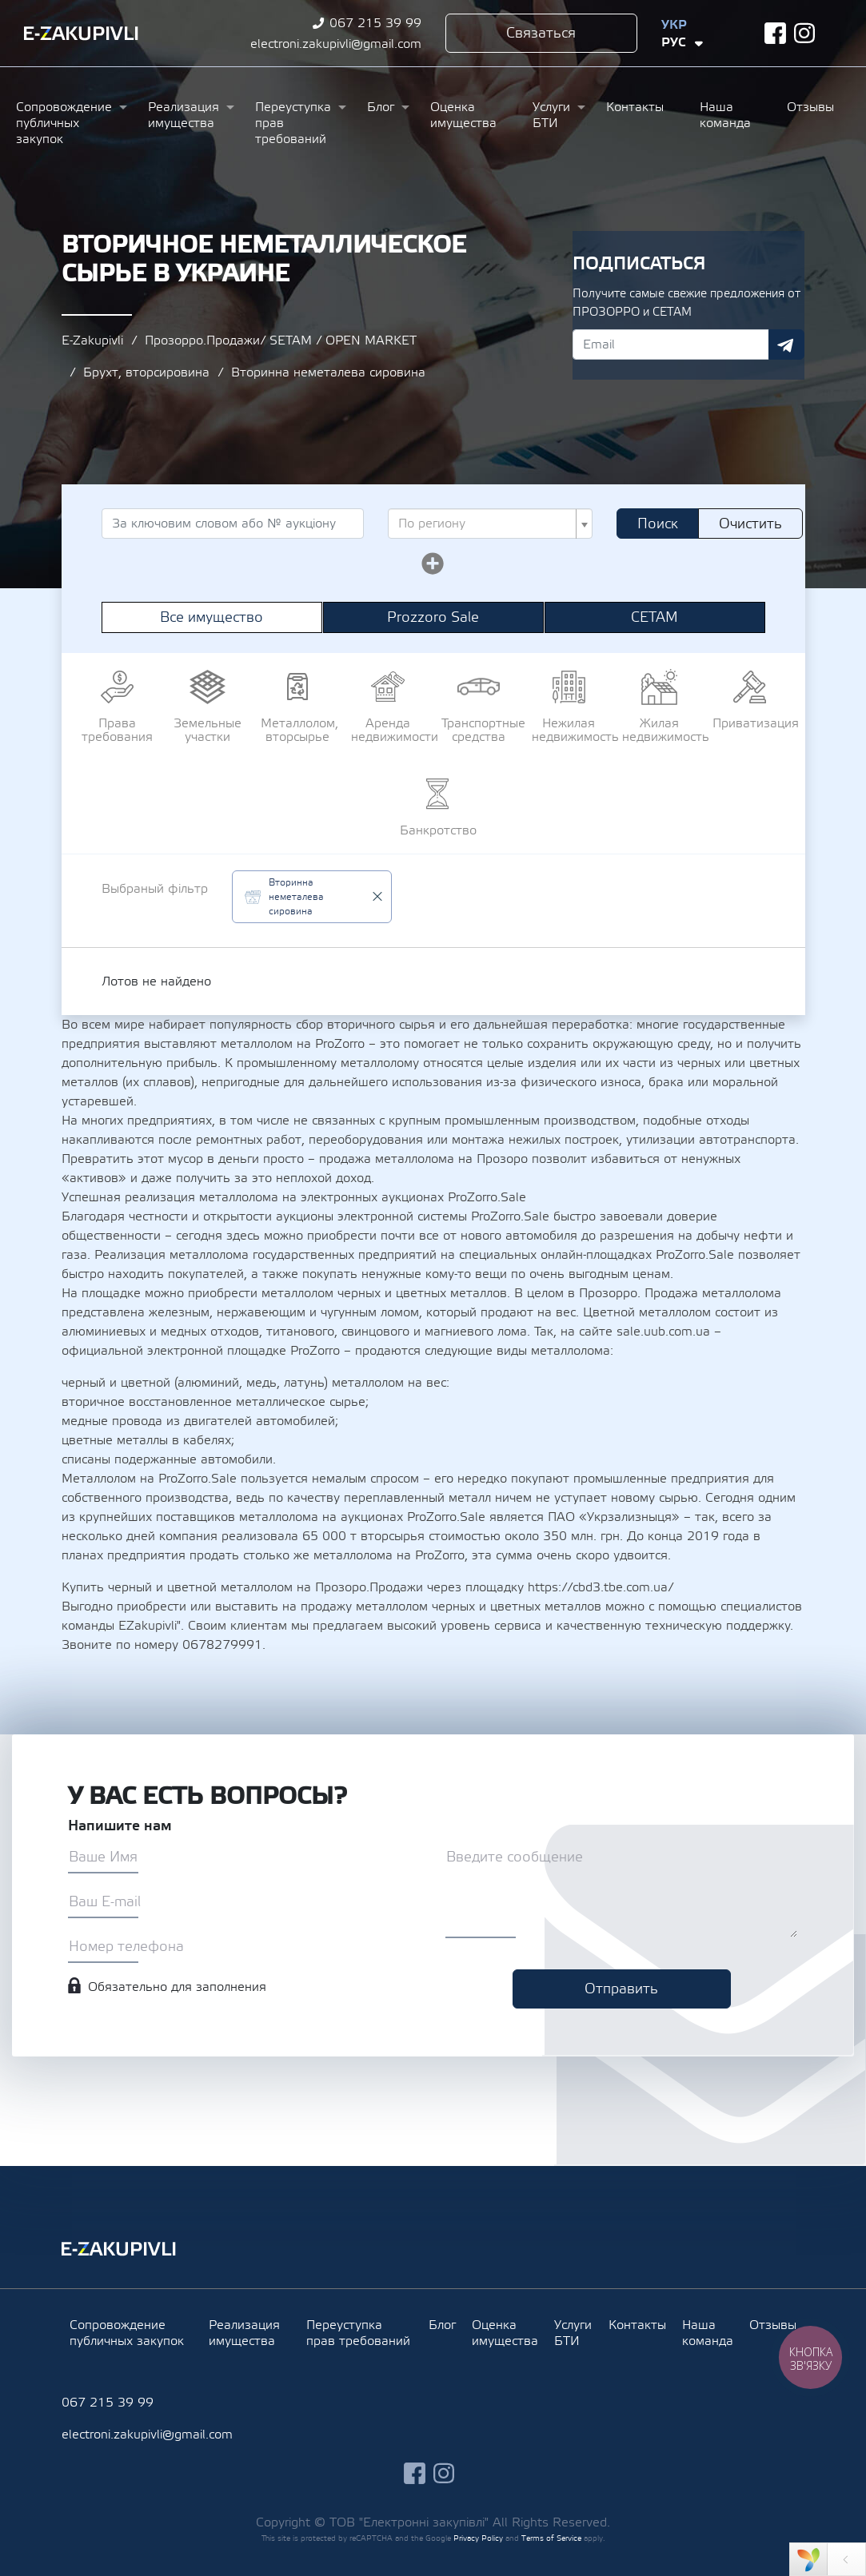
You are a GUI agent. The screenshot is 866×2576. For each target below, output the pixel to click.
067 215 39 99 (375, 23)
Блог (380, 107)
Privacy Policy (478, 2538)
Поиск (657, 524)
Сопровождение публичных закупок (64, 123)
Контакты (635, 107)
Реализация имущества (183, 115)
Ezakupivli (81, 33)
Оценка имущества (463, 115)
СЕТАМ (654, 617)
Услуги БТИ (551, 115)
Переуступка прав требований (293, 123)
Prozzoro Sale (433, 617)
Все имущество (211, 617)
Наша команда (725, 115)
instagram (805, 33)
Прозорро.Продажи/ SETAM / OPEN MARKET (281, 340)
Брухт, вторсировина (146, 372)
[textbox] (485, 523)
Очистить (750, 524)
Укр (674, 25)
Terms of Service (551, 2538)
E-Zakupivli (92, 340)
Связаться (541, 33)
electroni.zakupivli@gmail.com (335, 44)
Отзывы (810, 107)
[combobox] (490, 523)
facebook (775, 33)
